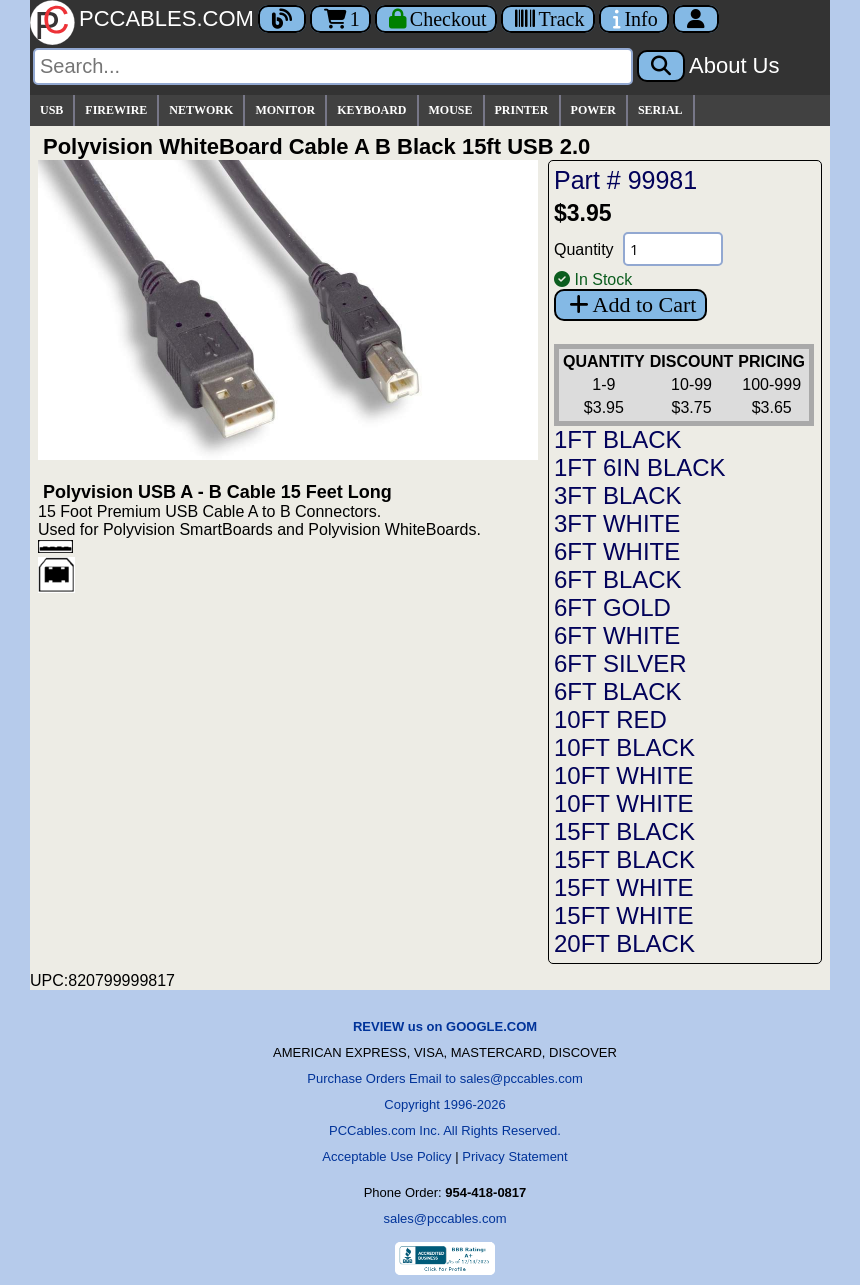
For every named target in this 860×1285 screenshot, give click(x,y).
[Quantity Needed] (673, 249)
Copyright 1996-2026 (444, 1104)
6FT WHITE (617, 551)
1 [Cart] (340, 19)
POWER (593, 110)
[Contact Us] (633, 19)
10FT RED (610, 719)
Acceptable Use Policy (386, 1156)
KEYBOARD (371, 110)
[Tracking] (548, 19)
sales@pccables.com (444, 1218)
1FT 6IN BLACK (640, 467)
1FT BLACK (618, 439)
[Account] (696, 19)
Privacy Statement (515, 1156)
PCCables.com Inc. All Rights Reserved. (445, 1130)
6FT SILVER (620, 663)
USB (51, 110)
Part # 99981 (625, 180)
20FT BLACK (624, 943)
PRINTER (522, 110)
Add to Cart (630, 304)
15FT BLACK (624, 831)
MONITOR (285, 110)
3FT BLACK (618, 495)
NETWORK (201, 110)
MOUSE (451, 110)
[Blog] (282, 19)
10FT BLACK (624, 747)
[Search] (333, 66)
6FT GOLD (612, 607)
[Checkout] (436, 19)
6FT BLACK (618, 579)
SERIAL (660, 110)
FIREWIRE (116, 110)
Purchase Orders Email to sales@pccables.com (444, 1078)
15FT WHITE (624, 887)
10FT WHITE (624, 775)
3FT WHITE (617, 523)
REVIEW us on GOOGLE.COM (445, 1026)
